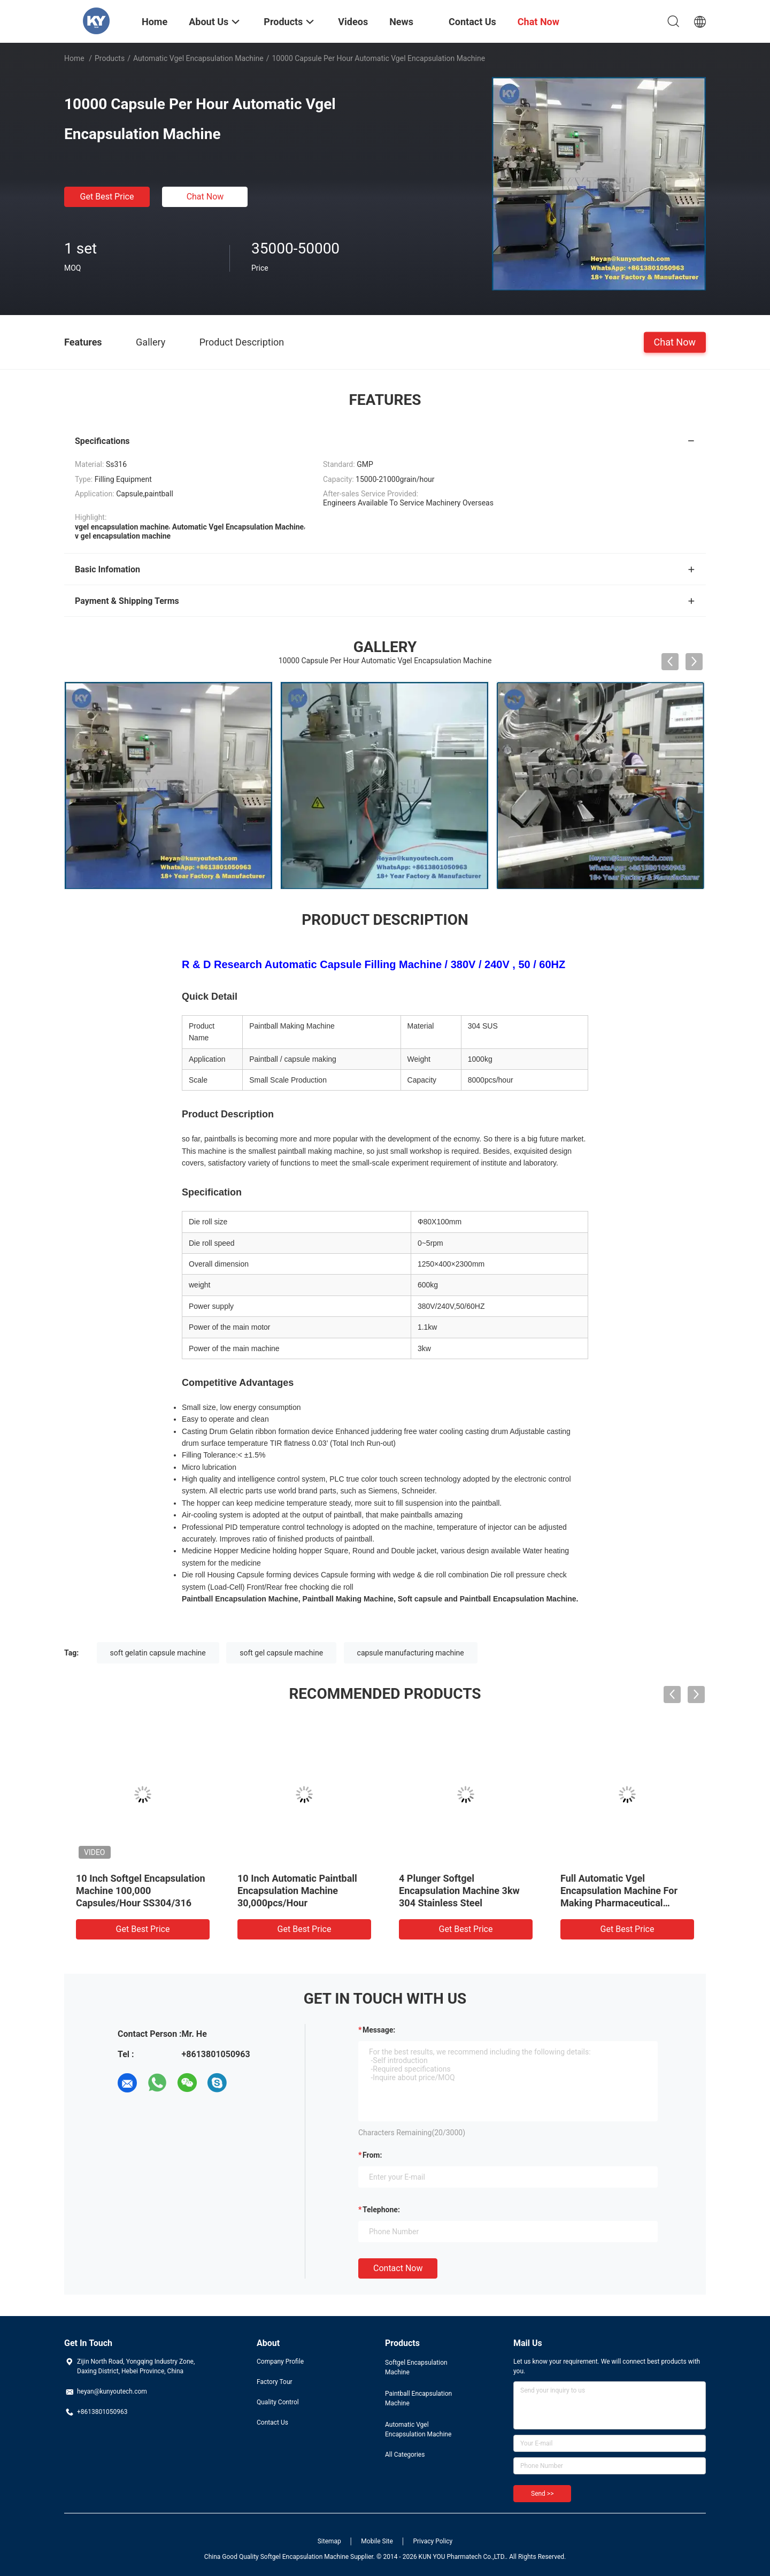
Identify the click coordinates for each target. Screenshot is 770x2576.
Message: (379, 2030)
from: (372, 2155)
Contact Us (272, 2422)
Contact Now (397, 2268)
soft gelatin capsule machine (158, 1653)
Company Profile (280, 2361)
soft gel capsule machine (281, 1653)
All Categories (405, 2454)
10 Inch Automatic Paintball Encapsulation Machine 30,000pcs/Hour (297, 1890)
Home (74, 58)
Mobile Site (377, 2541)
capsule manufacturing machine (410, 1653)
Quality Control (278, 2402)
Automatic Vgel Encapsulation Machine (198, 58)
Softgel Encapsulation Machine (416, 2367)
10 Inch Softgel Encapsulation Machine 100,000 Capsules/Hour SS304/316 (140, 1890)
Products (110, 58)
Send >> (542, 2493)
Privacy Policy (432, 2541)
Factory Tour (274, 2382)
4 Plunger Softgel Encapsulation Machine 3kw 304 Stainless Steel (459, 1890)
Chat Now (205, 196)
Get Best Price (107, 196)
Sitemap (329, 2541)
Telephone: (381, 2209)
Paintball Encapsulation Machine (418, 2398)
